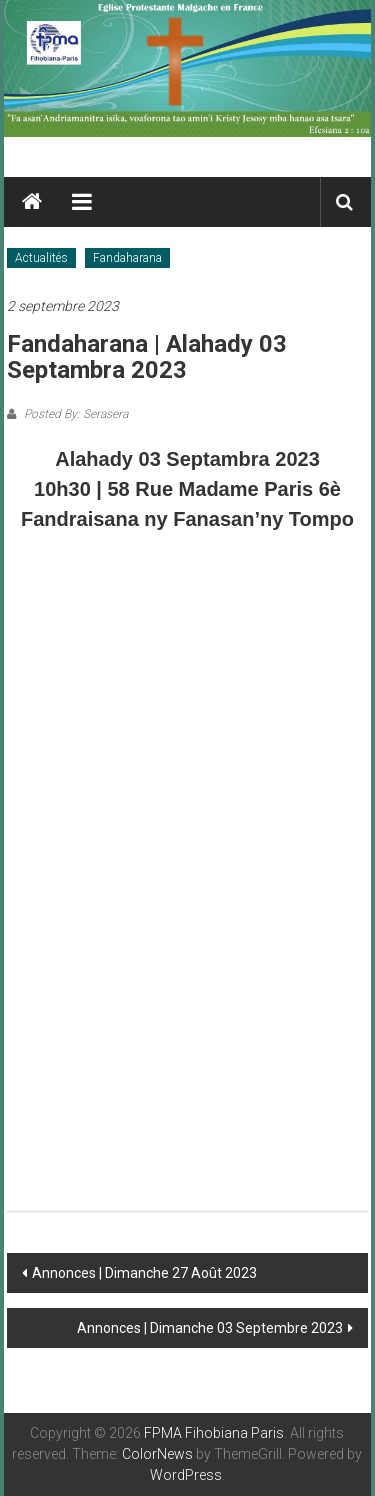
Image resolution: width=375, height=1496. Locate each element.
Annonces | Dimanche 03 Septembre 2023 (210, 1328)
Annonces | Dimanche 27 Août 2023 (144, 1273)
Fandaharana (127, 258)
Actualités (41, 258)
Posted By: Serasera (74, 414)
